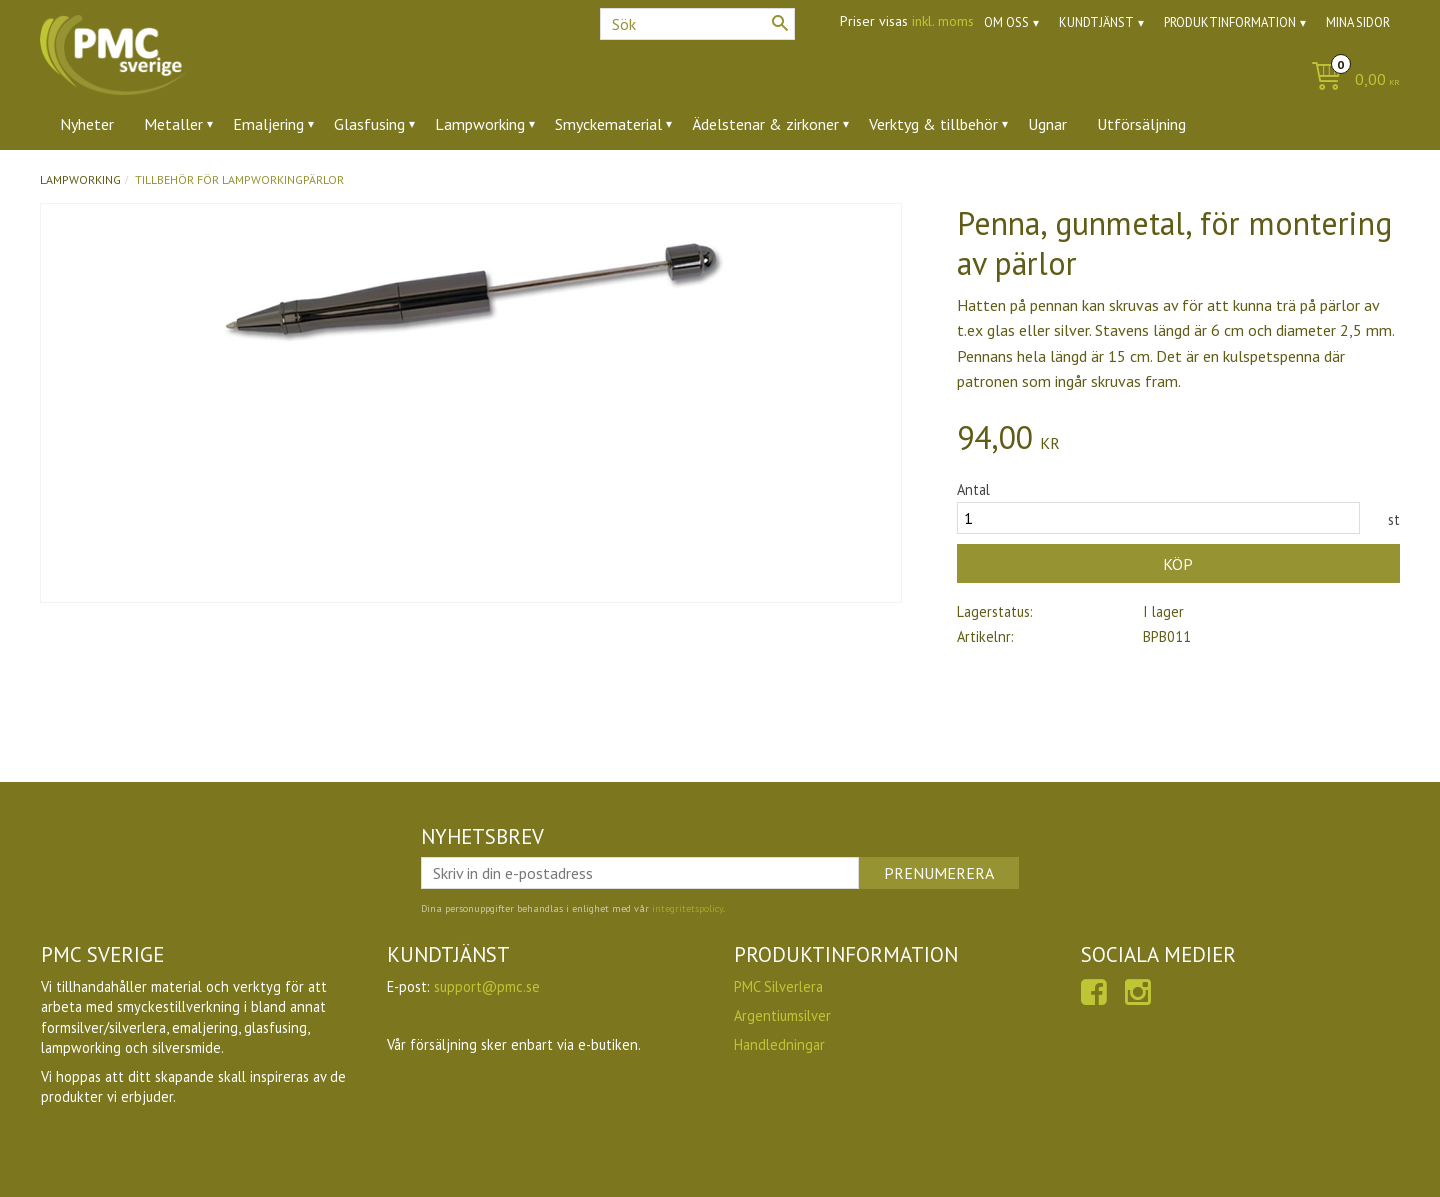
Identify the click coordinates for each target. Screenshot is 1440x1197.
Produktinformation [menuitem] (1230, 22)
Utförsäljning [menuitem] (1141, 124)
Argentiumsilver (782, 1015)
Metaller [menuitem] (173, 124)
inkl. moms (943, 21)
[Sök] (780, 23)
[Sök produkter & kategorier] (697, 24)
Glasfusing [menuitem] (369, 124)
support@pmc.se (487, 986)
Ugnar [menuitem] (1047, 124)
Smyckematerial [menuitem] (608, 124)
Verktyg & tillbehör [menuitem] (933, 124)
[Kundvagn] (1350, 80)
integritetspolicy (687, 908)
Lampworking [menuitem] (480, 124)
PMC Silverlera (778, 986)
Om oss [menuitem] (1006, 22)
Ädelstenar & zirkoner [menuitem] (765, 124)
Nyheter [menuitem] (87, 124)
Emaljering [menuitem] (268, 124)
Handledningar (779, 1044)
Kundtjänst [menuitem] (1096, 22)
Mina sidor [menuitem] (1358, 22)
